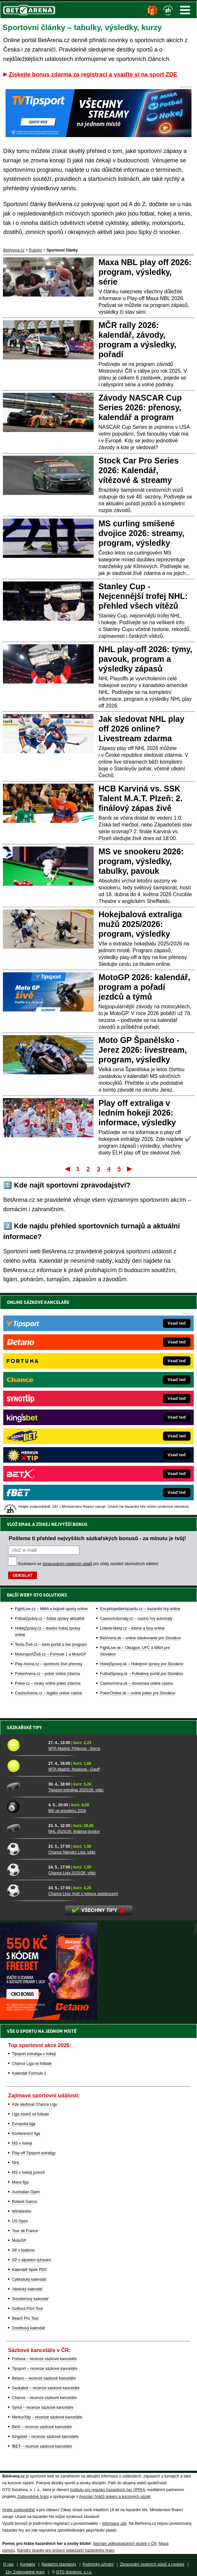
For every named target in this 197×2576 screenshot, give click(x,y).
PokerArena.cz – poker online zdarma (47, 1673)
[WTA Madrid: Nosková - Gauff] (25, 1765)
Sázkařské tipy (24, 1727)
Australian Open (26, 2192)
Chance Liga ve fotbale (32, 2063)
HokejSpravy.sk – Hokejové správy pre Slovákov (141, 1664)
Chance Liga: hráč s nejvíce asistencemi (83, 1893)
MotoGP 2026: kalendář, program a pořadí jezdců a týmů (144, 987)
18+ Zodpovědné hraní (25, 2572)
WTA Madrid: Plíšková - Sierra (74, 1748)
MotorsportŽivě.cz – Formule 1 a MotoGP (50, 1654)
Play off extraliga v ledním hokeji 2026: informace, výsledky (137, 1112)
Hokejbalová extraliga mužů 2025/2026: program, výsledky (140, 924)
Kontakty (27, 2564)
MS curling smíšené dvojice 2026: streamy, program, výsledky (141, 533)
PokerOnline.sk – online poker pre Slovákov (138, 1693)
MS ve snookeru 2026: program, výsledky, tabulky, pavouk (141, 861)
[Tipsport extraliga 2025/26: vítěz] (25, 1786)
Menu (185, 10)
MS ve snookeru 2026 (67, 1811)
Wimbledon (21, 2211)
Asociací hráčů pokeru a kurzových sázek (115, 2496)
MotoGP (19, 2240)
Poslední (130, 1168)
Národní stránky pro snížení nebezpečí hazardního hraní (65, 2550)
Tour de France (25, 2231)
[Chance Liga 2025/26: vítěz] (25, 1869)
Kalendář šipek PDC (29, 2269)
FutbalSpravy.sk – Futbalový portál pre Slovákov (141, 1673)
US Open (20, 2221)
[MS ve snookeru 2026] (25, 1807)
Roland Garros (24, 2201)
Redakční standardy (58, 2564)
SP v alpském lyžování (31, 2260)
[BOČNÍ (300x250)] (48, 2018)
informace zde (114, 2523)
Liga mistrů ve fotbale (30, 2114)
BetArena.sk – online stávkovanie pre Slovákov (140, 1638)
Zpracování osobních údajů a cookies (152, 2564)
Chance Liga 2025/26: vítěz (72, 1873)
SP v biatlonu (23, 2250)
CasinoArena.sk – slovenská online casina (136, 1683)
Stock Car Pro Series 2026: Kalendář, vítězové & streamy (138, 470)
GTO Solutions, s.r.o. (74, 2572)
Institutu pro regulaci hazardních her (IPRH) (107, 2490)
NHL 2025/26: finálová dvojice (74, 1831)
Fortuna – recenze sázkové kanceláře (44, 2359)
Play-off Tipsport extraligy (34, 2153)
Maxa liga (20, 2182)
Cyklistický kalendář (29, 2279)
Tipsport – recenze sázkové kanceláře (44, 2368)
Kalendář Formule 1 (29, 2073)
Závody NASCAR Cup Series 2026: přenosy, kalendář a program (140, 407)
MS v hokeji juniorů (28, 2172)
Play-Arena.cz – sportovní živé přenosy (48, 1664)
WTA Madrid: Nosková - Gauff (73, 1769)
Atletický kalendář (27, 2289)
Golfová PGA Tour (27, 2308)
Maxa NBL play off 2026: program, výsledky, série (144, 272)
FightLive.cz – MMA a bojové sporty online (51, 1609)
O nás (8, 2564)
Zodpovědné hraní (33, 2496)
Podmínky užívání (98, 2564)
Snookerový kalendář (30, 2299)
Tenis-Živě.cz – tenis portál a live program (51, 1644)
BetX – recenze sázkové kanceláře (42, 2427)
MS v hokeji (22, 2143)
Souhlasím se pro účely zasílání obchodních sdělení (88, 1564)
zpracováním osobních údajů (67, 1564)
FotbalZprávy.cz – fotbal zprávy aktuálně (50, 1618)
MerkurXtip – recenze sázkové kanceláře (47, 2417)
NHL (16, 2162)
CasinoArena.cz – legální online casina (48, 1693)
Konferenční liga (26, 2133)
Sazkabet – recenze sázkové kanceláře (46, 2388)
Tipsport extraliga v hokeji (34, 2054)
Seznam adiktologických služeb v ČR (124, 2543)
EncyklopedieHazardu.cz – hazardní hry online (140, 1609)
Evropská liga (23, 2124)
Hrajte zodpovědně (18, 2510)
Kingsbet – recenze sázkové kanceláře (45, 2436)
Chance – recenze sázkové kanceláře (44, 2397)
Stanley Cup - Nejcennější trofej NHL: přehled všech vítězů (143, 596)
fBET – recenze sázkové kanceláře (42, 2446)
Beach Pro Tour (25, 2318)
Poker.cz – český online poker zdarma (47, 1683)
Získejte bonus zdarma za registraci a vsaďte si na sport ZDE (93, 74)
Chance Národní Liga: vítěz (71, 1852)
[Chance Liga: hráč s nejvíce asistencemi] (25, 1890)
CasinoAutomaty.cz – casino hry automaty (136, 1618)
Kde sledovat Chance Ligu (34, 2104)
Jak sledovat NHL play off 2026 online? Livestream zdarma (141, 728)
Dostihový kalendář (28, 2328)
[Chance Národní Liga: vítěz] (25, 1848)
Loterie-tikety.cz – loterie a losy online (132, 1628)
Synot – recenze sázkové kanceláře (42, 2407)
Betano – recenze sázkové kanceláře (44, 2378)
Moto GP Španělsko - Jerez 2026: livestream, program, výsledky (142, 1050)
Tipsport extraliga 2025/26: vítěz (75, 1790)
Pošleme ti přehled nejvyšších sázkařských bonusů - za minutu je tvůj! (97, 1538)
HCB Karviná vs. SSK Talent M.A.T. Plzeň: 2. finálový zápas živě (140, 798)
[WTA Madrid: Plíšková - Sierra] (25, 1745)
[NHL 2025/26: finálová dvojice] (25, 1828)
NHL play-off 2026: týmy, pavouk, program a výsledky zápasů (145, 659)
